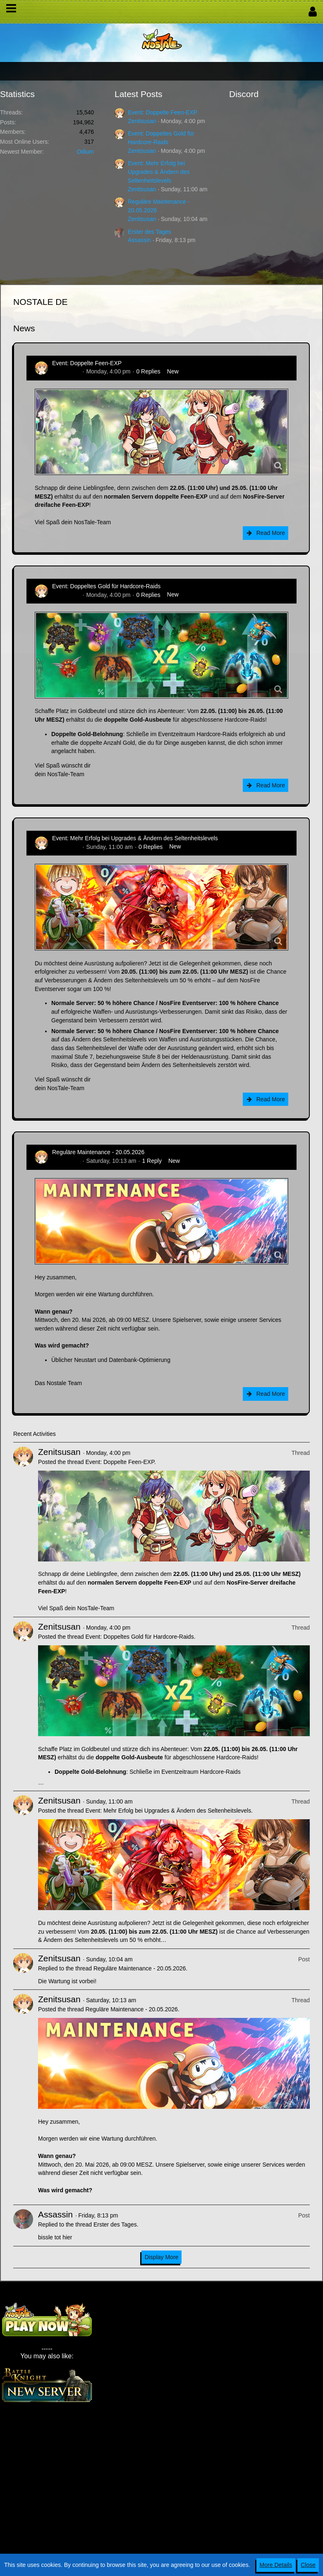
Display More (162, 2257)
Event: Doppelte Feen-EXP (162, 112)
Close (308, 2565)
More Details (276, 2565)
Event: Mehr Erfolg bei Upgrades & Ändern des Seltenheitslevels (158, 171)
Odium (85, 151)
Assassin (139, 240)
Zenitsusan (142, 121)
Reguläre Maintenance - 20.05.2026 (98, 1152)
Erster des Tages (149, 231)
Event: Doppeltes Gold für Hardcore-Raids (106, 586)
